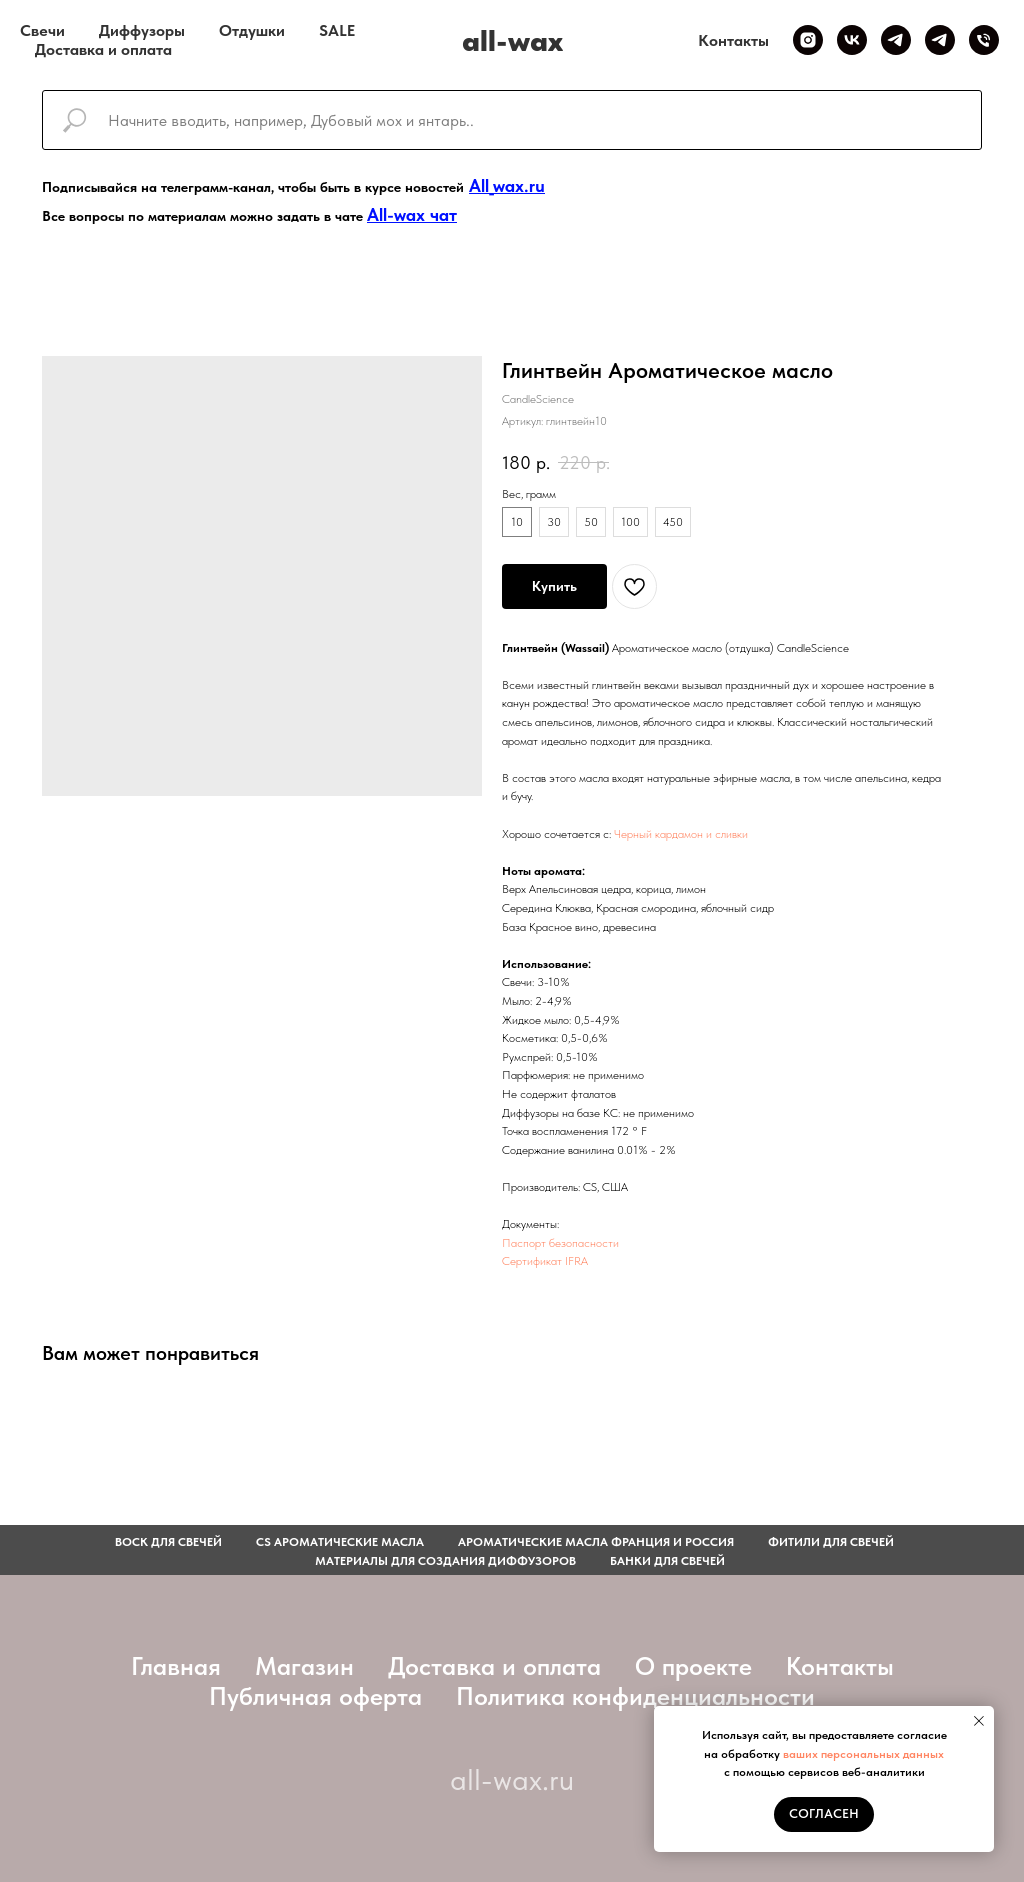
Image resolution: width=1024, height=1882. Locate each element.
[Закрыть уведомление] (979, 1721)
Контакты (733, 40)
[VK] (852, 40)
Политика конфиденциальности (635, 1696)
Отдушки (252, 30)
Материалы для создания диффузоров (445, 1561)
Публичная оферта (315, 1696)
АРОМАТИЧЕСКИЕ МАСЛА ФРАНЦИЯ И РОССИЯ (596, 1542)
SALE (337, 30)
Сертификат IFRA (545, 1261)
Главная (176, 1666)
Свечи (42, 30)
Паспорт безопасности (560, 1243)
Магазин (304, 1666)
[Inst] (808, 40)
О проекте (693, 1666)
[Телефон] (984, 40)
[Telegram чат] (940, 40)
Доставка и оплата (103, 49)
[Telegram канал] (896, 40)
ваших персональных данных (863, 1754)
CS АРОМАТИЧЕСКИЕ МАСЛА (340, 1542)
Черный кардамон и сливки (681, 834)
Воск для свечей (168, 1542)
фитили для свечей (831, 1542)
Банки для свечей (667, 1561)
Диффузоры (142, 30)
